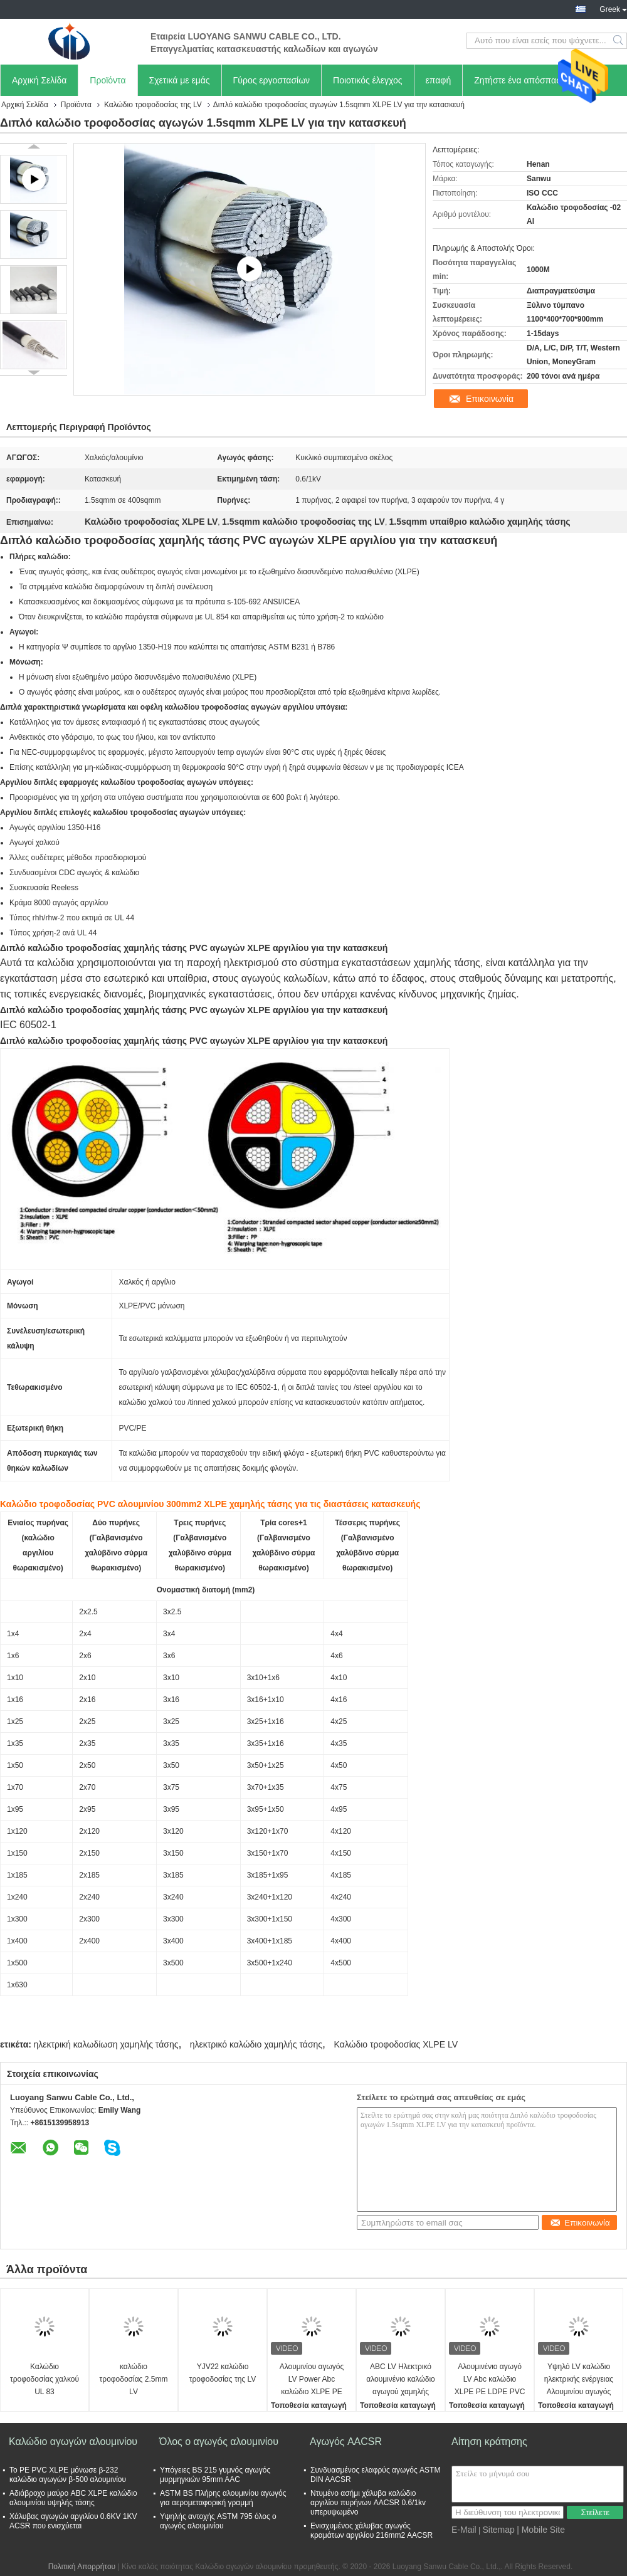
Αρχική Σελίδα (39, 80)
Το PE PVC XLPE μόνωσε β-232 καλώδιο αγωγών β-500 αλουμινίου (67, 2475)
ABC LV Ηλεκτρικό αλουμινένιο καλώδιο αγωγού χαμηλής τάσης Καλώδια (400, 2380)
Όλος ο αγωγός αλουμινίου (218, 2441)
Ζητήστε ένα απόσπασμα (523, 80)
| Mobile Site (541, 2530)
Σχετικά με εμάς (179, 80)
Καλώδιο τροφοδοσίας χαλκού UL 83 (44, 2379)
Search (619, 41)
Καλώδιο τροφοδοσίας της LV (153, 104)
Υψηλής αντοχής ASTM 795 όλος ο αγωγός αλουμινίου (218, 2521)
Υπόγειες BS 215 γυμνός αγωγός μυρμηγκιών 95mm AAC (215, 2475)
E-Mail (464, 2530)
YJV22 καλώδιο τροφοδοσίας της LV (222, 2373)
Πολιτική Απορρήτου (81, 2566)
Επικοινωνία (490, 399)
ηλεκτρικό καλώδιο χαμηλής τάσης (256, 2044)
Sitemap (498, 2530)
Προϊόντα (107, 80)
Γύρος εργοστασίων (271, 80)
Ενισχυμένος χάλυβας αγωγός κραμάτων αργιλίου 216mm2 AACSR (371, 2530)
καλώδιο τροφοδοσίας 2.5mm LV (134, 2379)
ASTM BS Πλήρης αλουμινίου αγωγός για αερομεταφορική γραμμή (223, 2498)
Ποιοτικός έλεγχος (367, 80)
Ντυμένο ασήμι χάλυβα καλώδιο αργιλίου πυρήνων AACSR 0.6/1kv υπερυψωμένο (368, 2502)
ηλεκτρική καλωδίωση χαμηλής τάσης (105, 2044)
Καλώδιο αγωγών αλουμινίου (73, 2441)
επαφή (438, 80)
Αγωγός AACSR (346, 2441)
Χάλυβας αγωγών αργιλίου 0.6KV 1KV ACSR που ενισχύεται (73, 2521)
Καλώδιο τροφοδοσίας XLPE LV (396, 2044)
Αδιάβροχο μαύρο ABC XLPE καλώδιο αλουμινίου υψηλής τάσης (73, 2498)
